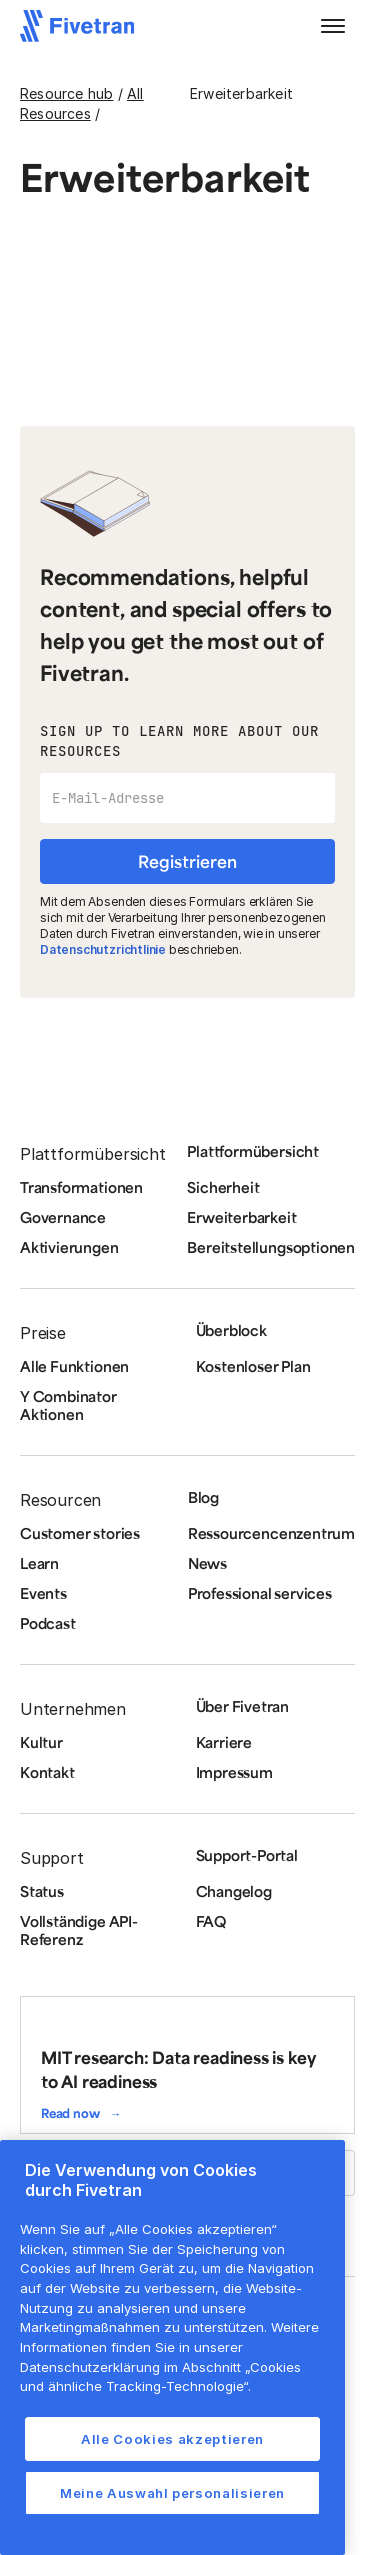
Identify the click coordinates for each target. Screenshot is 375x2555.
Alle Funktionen (74, 1366)
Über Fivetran (243, 1706)
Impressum (234, 1772)
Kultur (41, 1742)
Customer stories (80, 1533)
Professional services (260, 1593)
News (207, 1563)
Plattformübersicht (253, 1151)
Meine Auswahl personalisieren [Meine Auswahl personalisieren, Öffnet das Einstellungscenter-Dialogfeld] (172, 2493)
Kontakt (47, 1772)
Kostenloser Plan (253, 1366)
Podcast (48, 1623)
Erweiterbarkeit (241, 1217)
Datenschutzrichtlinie (103, 949)
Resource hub (66, 93)
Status (42, 1891)
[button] (333, 26)
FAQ (211, 1921)
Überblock (231, 1330)
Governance (63, 1217)
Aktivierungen (69, 1247)
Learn (39, 1563)
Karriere (224, 1742)
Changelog (234, 1891)
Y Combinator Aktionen (68, 1405)
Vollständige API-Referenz (79, 1930)
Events (43, 1593)
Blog (203, 1497)
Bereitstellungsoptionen (271, 1247)
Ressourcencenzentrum (271, 1533)
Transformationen (81, 1187)
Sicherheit (223, 1187)
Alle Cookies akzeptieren (172, 2439)
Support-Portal (247, 1855)
